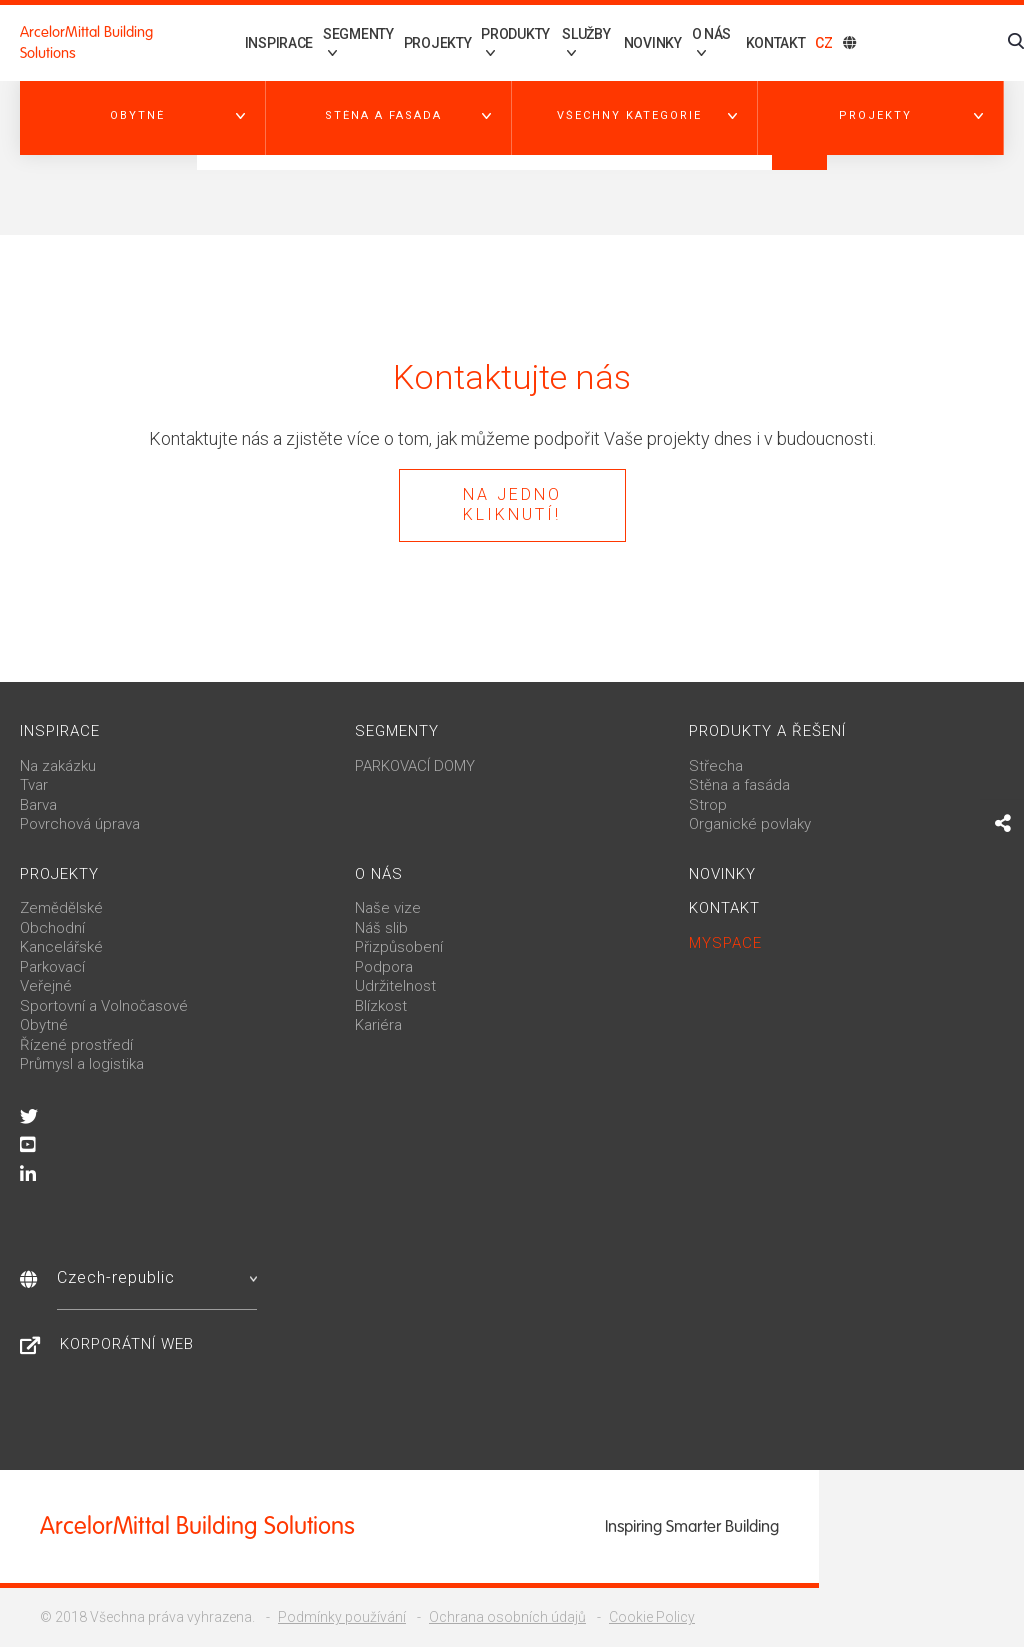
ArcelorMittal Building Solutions (86, 42)
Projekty (415, 43)
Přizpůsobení (399, 947)
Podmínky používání (342, 1617)
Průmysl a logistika (82, 1064)
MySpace (725, 943)
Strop (708, 805)
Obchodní (52, 928)
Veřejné (46, 986)
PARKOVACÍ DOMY (415, 766)
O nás (379, 874)
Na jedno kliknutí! (512, 505)
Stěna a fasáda (739, 785)
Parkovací (52, 967)
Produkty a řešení (767, 731)
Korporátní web (127, 1344)
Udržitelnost (395, 986)
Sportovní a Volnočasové (104, 1006)
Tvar (34, 785)
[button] (143, 116)
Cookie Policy (652, 1617)
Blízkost (381, 1006)
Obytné (44, 1025)
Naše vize (388, 908)
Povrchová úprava (80, 824)
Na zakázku (58, 766)
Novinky (647, 43)
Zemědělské (61, 908)
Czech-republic (157, 1277)
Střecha (716, 766)
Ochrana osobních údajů (507, 1617)
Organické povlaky (750, 824)
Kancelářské (61, 947)
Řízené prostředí (76, 1045)
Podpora (384, 967)
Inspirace (247, 43)
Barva (38, 805)
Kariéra (378, 1025)
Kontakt (776, 43)
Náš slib (381, 928)
